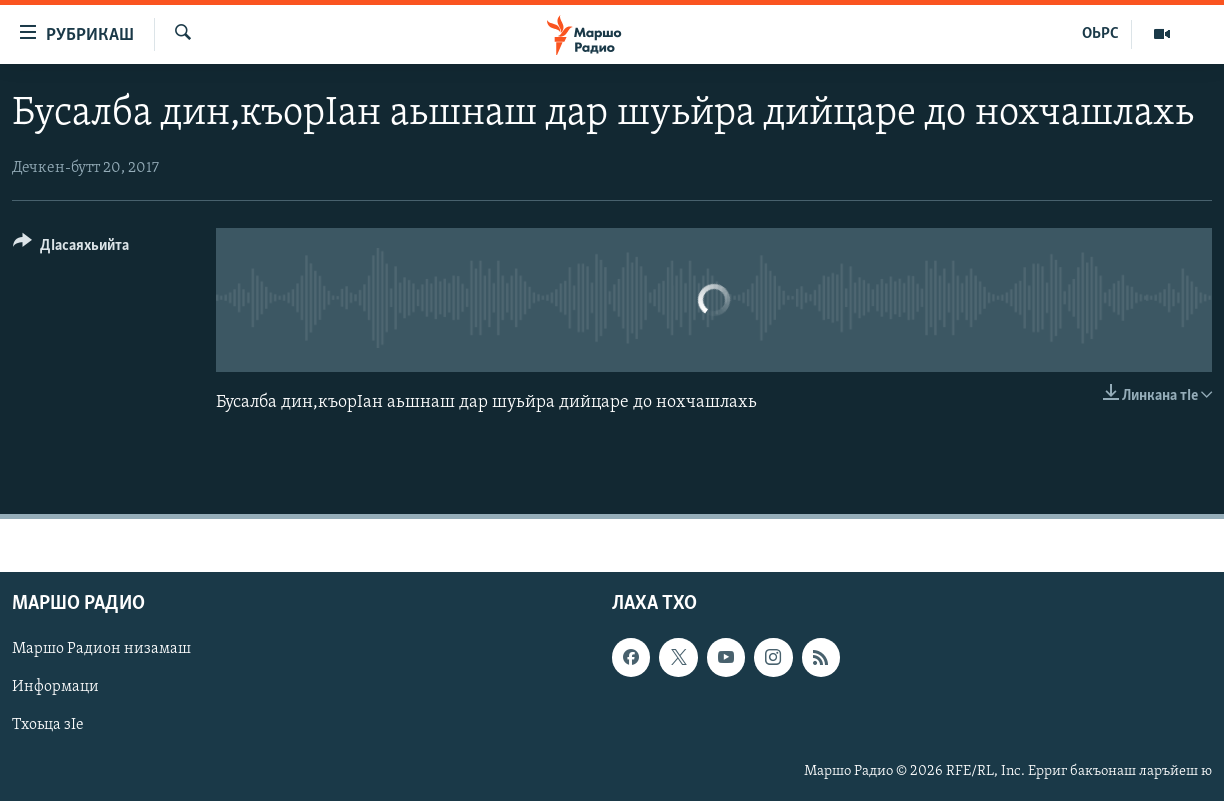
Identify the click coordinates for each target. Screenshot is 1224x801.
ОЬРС (1100, 34)
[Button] (71, 248)
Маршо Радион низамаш (101, 649)
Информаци (55, 687)
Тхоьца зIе (48, 725)
